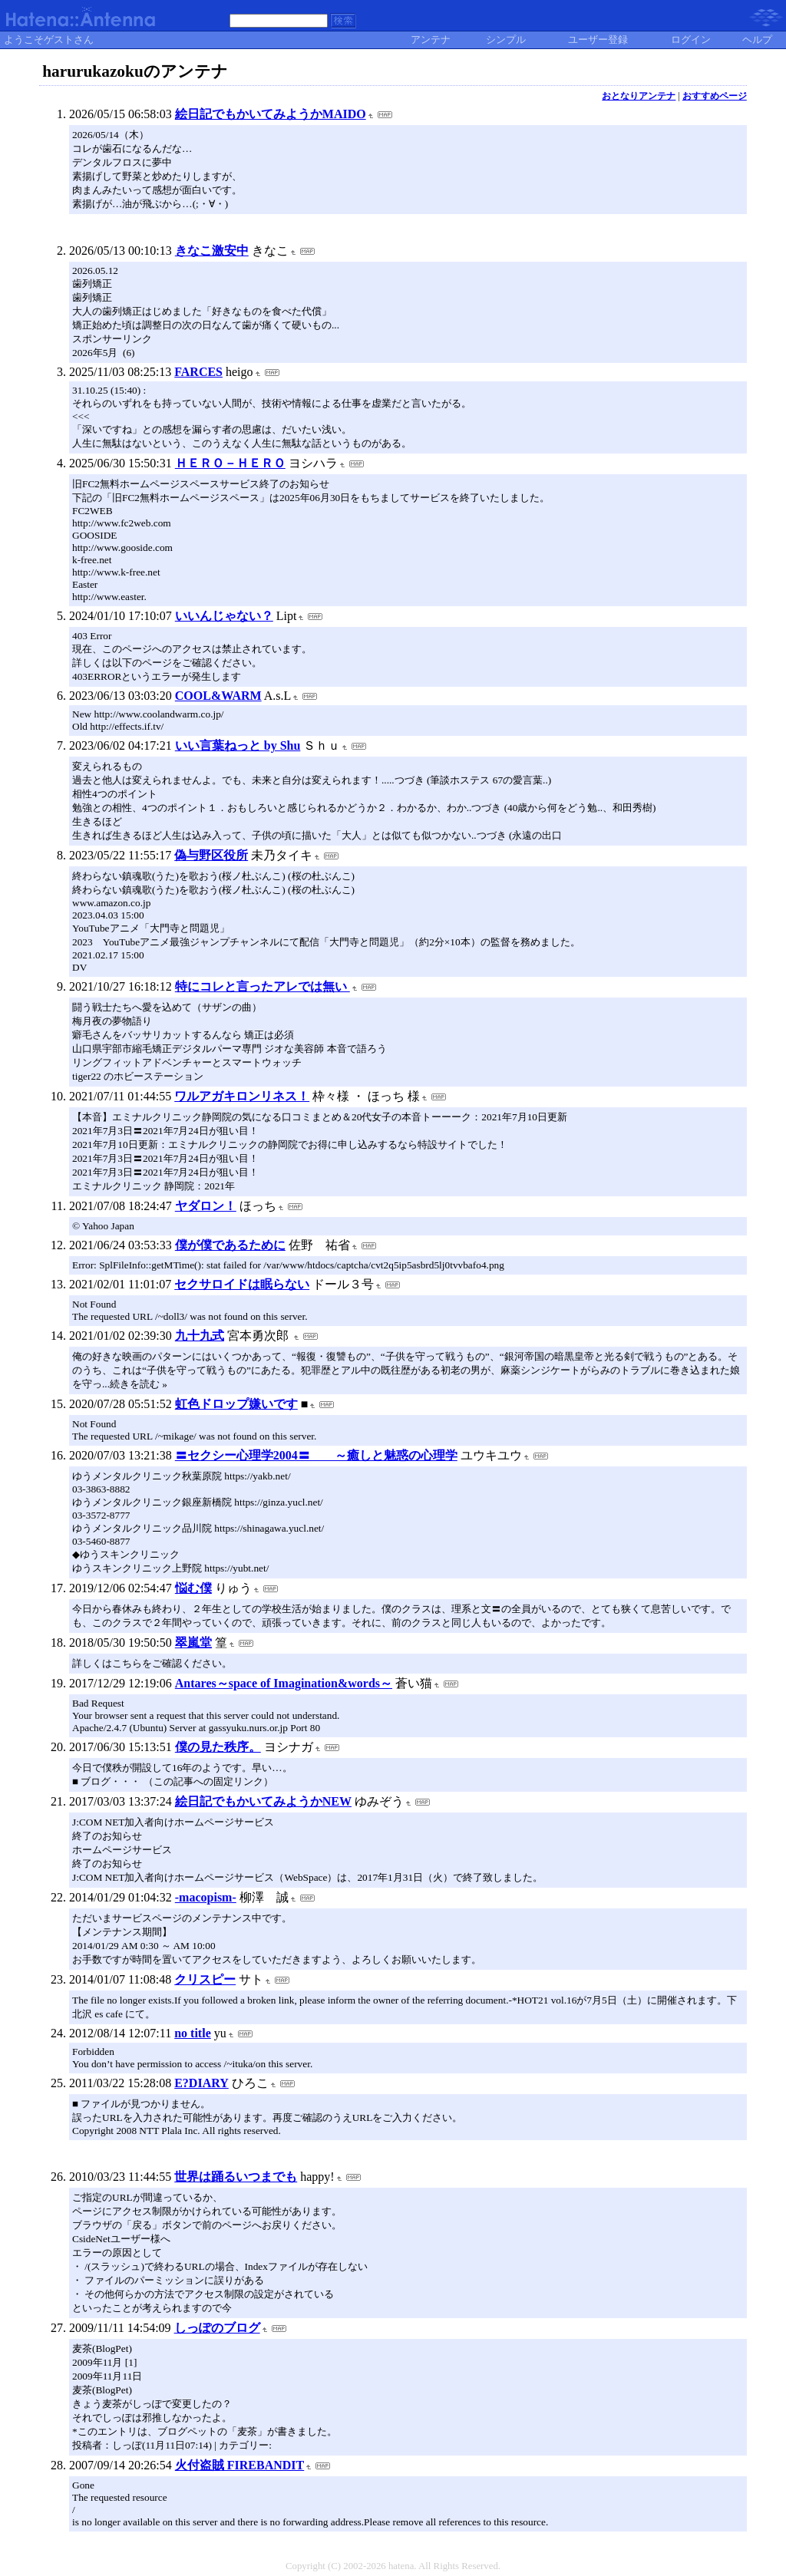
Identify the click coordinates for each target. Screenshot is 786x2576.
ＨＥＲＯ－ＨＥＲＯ (230, 463)
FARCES (198, 371)
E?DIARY (201, 2082)
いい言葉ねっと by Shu (238, 745)
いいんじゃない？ (224, 615)
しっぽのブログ (217, 2327)
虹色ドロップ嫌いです (236, 1403)
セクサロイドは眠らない (241, 1284)
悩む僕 (193, 1588)
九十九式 (199, 1335)
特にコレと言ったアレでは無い (262, 986)
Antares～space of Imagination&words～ (283, 1683)
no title (192, 2033)
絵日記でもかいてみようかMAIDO (270, 113)
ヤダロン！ (205, 1205)
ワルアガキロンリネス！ (241, 1096)
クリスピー (205, 1979)
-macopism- (205, 1897)
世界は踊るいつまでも (235, 2176)
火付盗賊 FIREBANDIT (239, 2465)
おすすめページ (714, 96)
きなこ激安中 (212, 250)
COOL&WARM (218, 695)
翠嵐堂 (193, 1642)
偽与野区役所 (211, 855)
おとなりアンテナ (638, 96)
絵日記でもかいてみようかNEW (263, 1801)
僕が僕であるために (230, 1245)
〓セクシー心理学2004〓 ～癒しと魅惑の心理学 (316, 1455)
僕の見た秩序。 (218, 1746)
